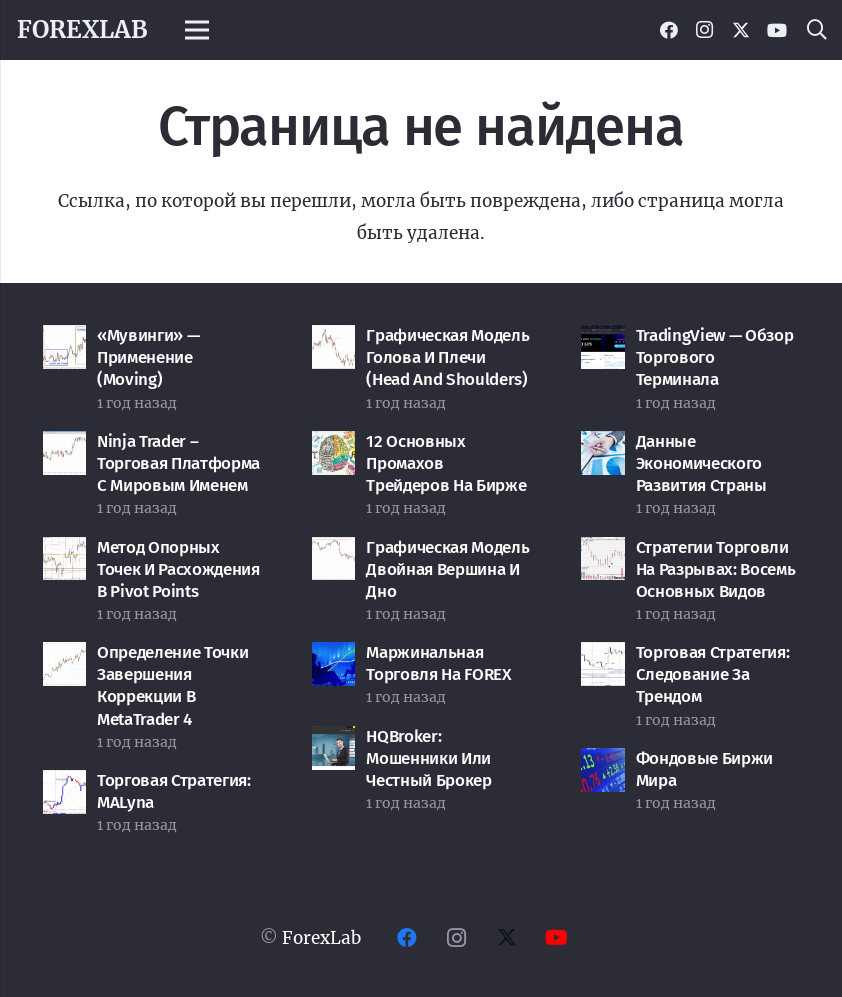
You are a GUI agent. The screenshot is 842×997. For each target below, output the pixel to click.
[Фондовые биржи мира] (603, 764)
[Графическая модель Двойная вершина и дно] (334, 553)
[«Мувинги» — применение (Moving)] (65, 341)
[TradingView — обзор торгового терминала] (603, 341)
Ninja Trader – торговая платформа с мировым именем (178, 463)
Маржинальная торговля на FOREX (438, 663)
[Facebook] (669, 30)
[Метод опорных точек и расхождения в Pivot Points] (65, 553)
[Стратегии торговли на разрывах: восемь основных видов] (603, 553)
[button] (817, 30)
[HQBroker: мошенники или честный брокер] (334, 742)
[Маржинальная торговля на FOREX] (334, 658)
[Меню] (197, 30)
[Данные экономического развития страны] (603, 447)
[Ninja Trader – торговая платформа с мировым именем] (65, 447)
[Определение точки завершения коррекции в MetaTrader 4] (65, 658)
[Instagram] (705, 30)
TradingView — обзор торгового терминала (715, 357)
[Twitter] (741, 30)
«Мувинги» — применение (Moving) (148, 357)
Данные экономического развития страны (701, 463)
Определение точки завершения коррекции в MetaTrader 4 (172, 685)
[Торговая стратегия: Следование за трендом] (603, 658)
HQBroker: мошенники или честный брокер (428, 758)
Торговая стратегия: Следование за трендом (713, 674)
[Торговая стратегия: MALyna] (65, 786)
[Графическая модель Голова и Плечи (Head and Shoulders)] (334, 341)
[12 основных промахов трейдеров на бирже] (334, 447)
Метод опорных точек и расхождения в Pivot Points (178, 569)
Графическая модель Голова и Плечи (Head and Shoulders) (447, 357)
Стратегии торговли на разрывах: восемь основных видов (716, 569)
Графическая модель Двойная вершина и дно (447, 569)
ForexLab (321, 938)
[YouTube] (777, 30)
